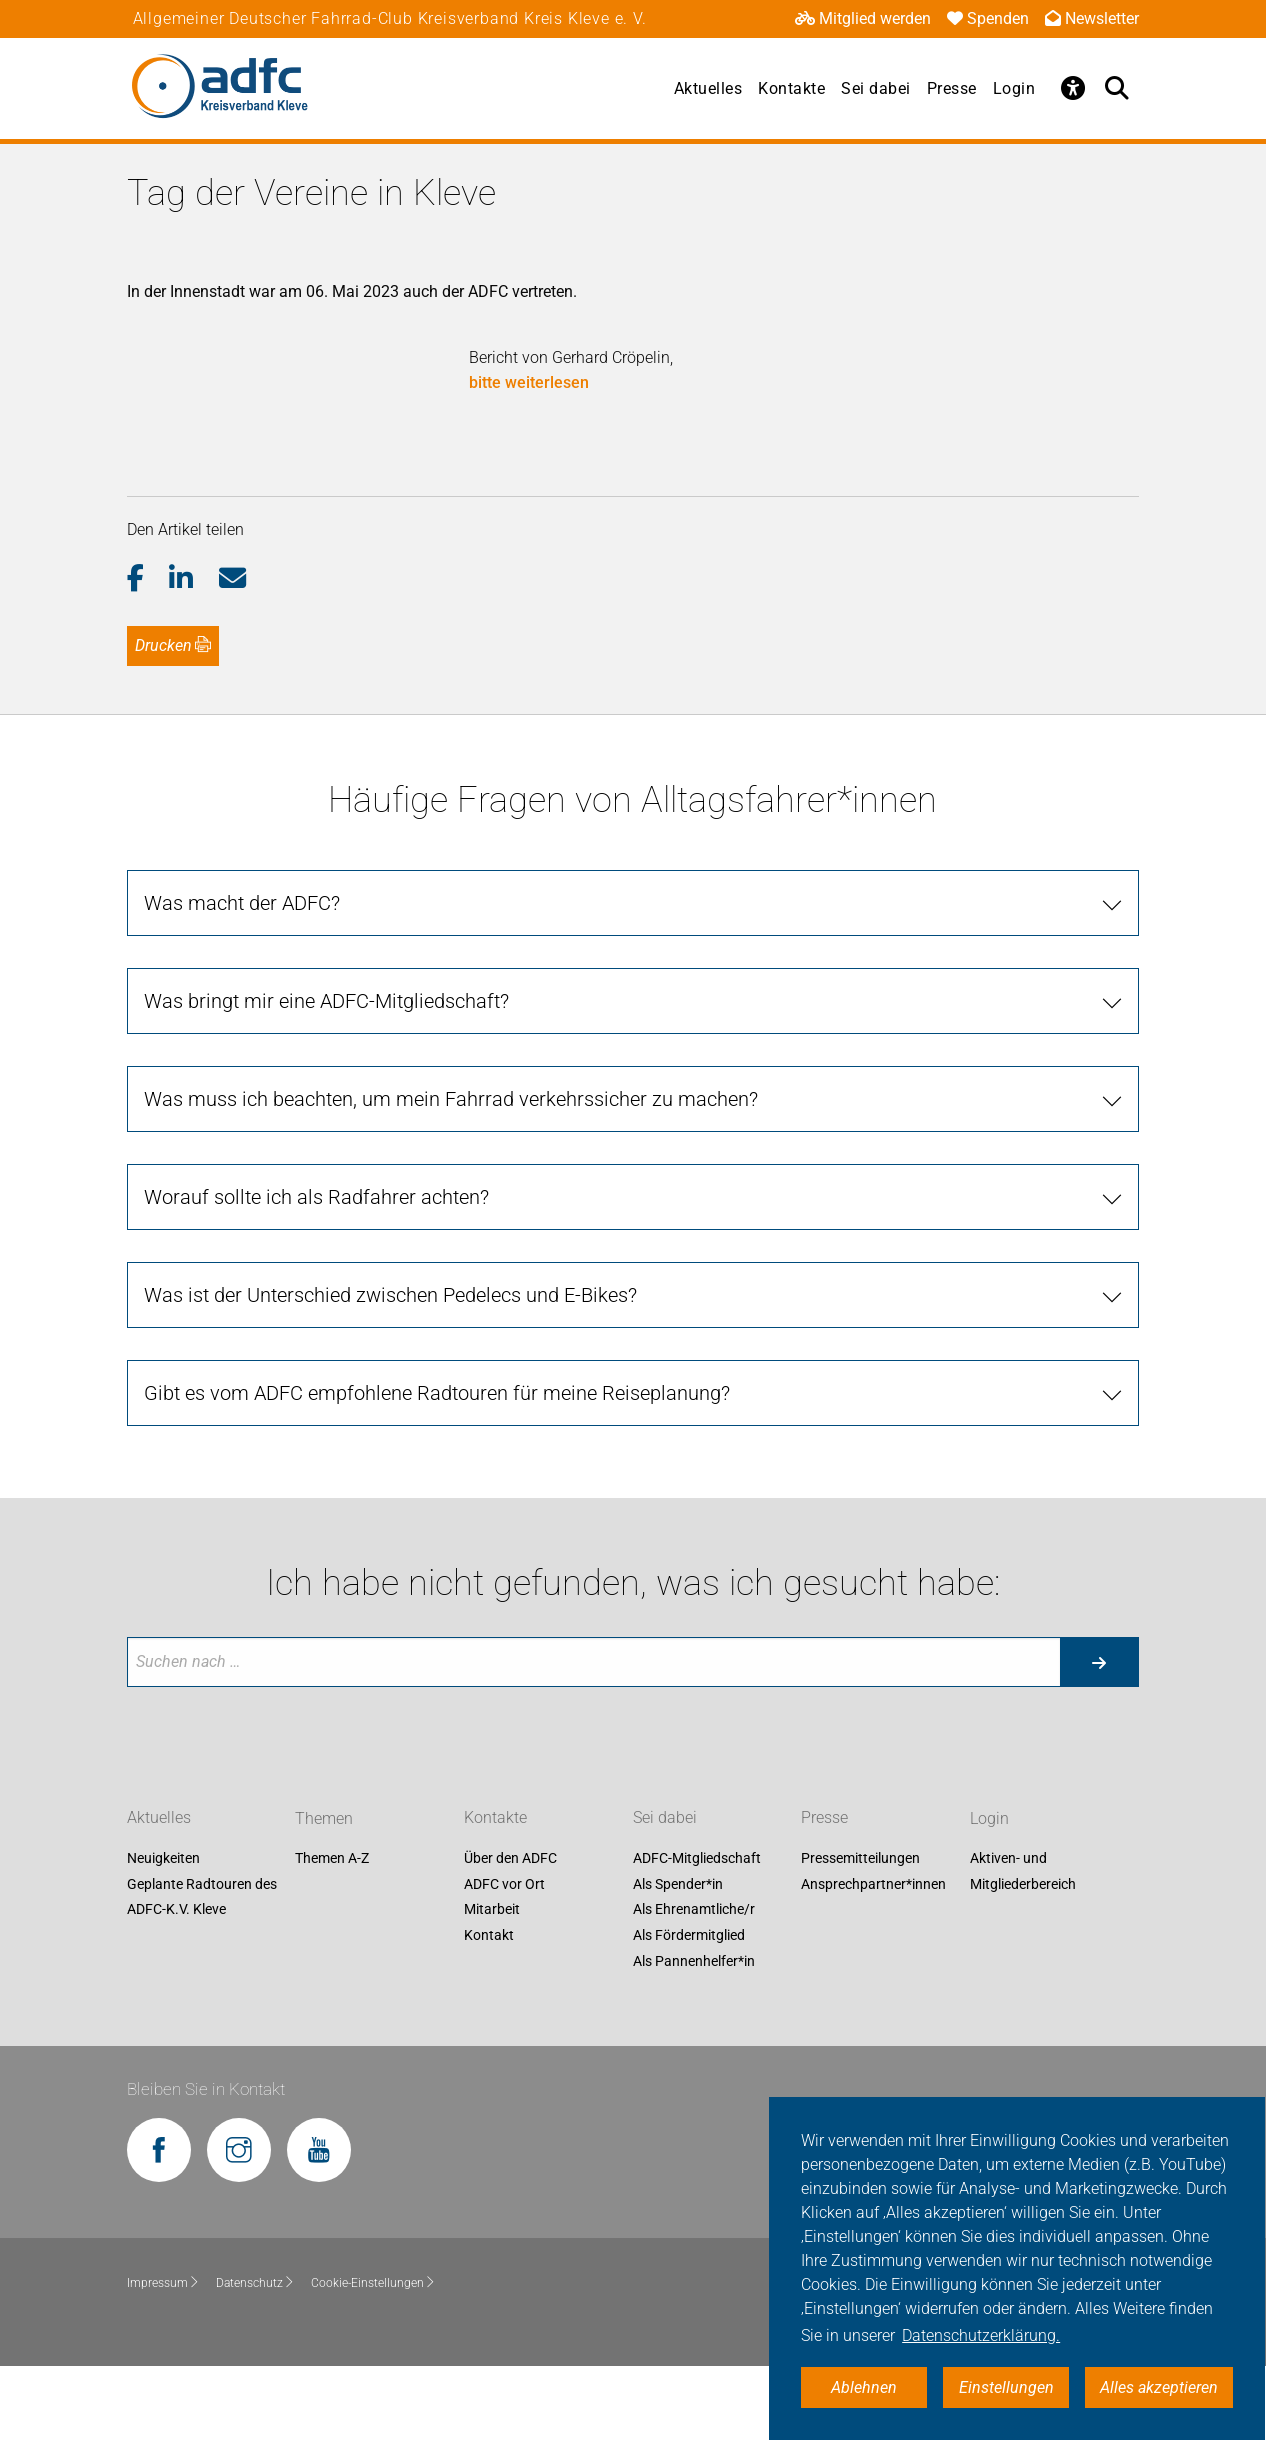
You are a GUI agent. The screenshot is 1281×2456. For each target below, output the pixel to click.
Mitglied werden (863, 18)
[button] (148, 667)
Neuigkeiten (163, 1946)
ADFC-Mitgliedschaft (697, 1946)
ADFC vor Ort (504, 1972)
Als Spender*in (678, 1972)
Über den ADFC (510, 1946)
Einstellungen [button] (1006, 2387)
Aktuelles (708, 88)
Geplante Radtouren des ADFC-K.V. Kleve (202, 1985)
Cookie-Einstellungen (373, 2370)
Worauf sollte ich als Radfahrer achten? (316, 1285)
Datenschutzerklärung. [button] (981, 2335)
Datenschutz (255, 2370)
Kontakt (489, 2023)
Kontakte (791, 88)
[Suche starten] (1099, 1750)
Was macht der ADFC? (242, 991)
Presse (952, 88)
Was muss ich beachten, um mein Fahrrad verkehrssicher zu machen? (451, 1187)
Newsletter (1092, 18)
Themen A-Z (332, 1946)
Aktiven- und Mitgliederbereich (1023, 1959)
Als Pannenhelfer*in (694, 2049)
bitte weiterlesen (529, 382)
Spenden (988, 18)
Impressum (163, 2370)
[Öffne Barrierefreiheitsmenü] (1073, 88)
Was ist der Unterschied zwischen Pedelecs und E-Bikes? (390, 1383)
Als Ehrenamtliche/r (694, 1997)
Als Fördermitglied (689, 2023)
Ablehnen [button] (864, 2387)
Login (1014, 88)
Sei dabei (876, 88)
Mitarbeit (492, 1997)
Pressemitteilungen (860, 1946)
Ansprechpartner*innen (873, 1972)
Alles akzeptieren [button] (1159, 2387)
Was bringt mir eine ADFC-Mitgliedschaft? (326, 1089)
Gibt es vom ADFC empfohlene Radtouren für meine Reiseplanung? (437, 1481)
